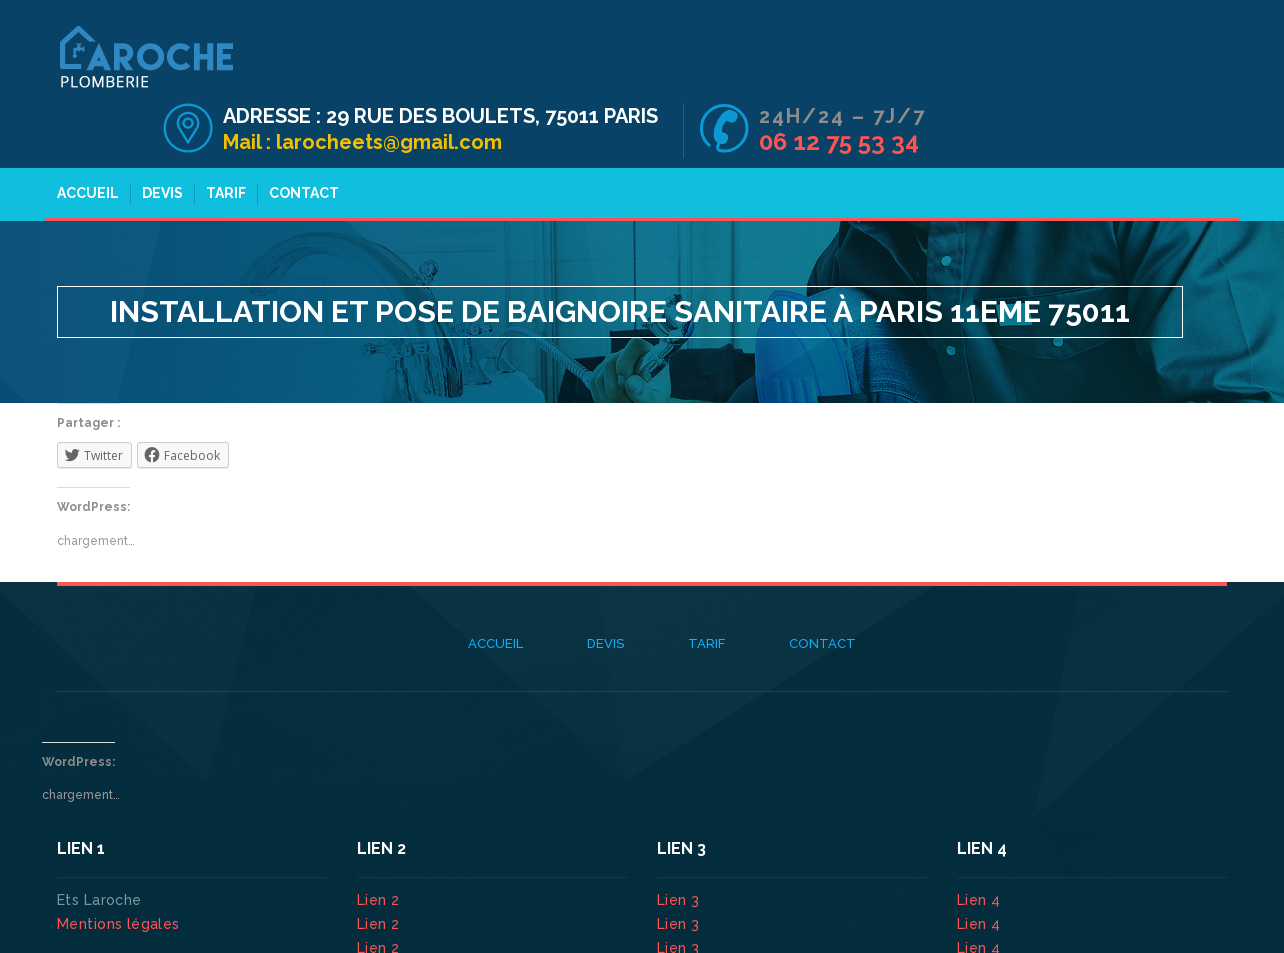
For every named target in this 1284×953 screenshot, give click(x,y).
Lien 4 (981, 845)
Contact (301, 138)
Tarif (223, 138)
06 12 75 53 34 (1140, 78)
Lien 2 (380, 845)
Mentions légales (118, 869)
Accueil (85, 138)
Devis (159, 138)
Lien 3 (680, 845)
